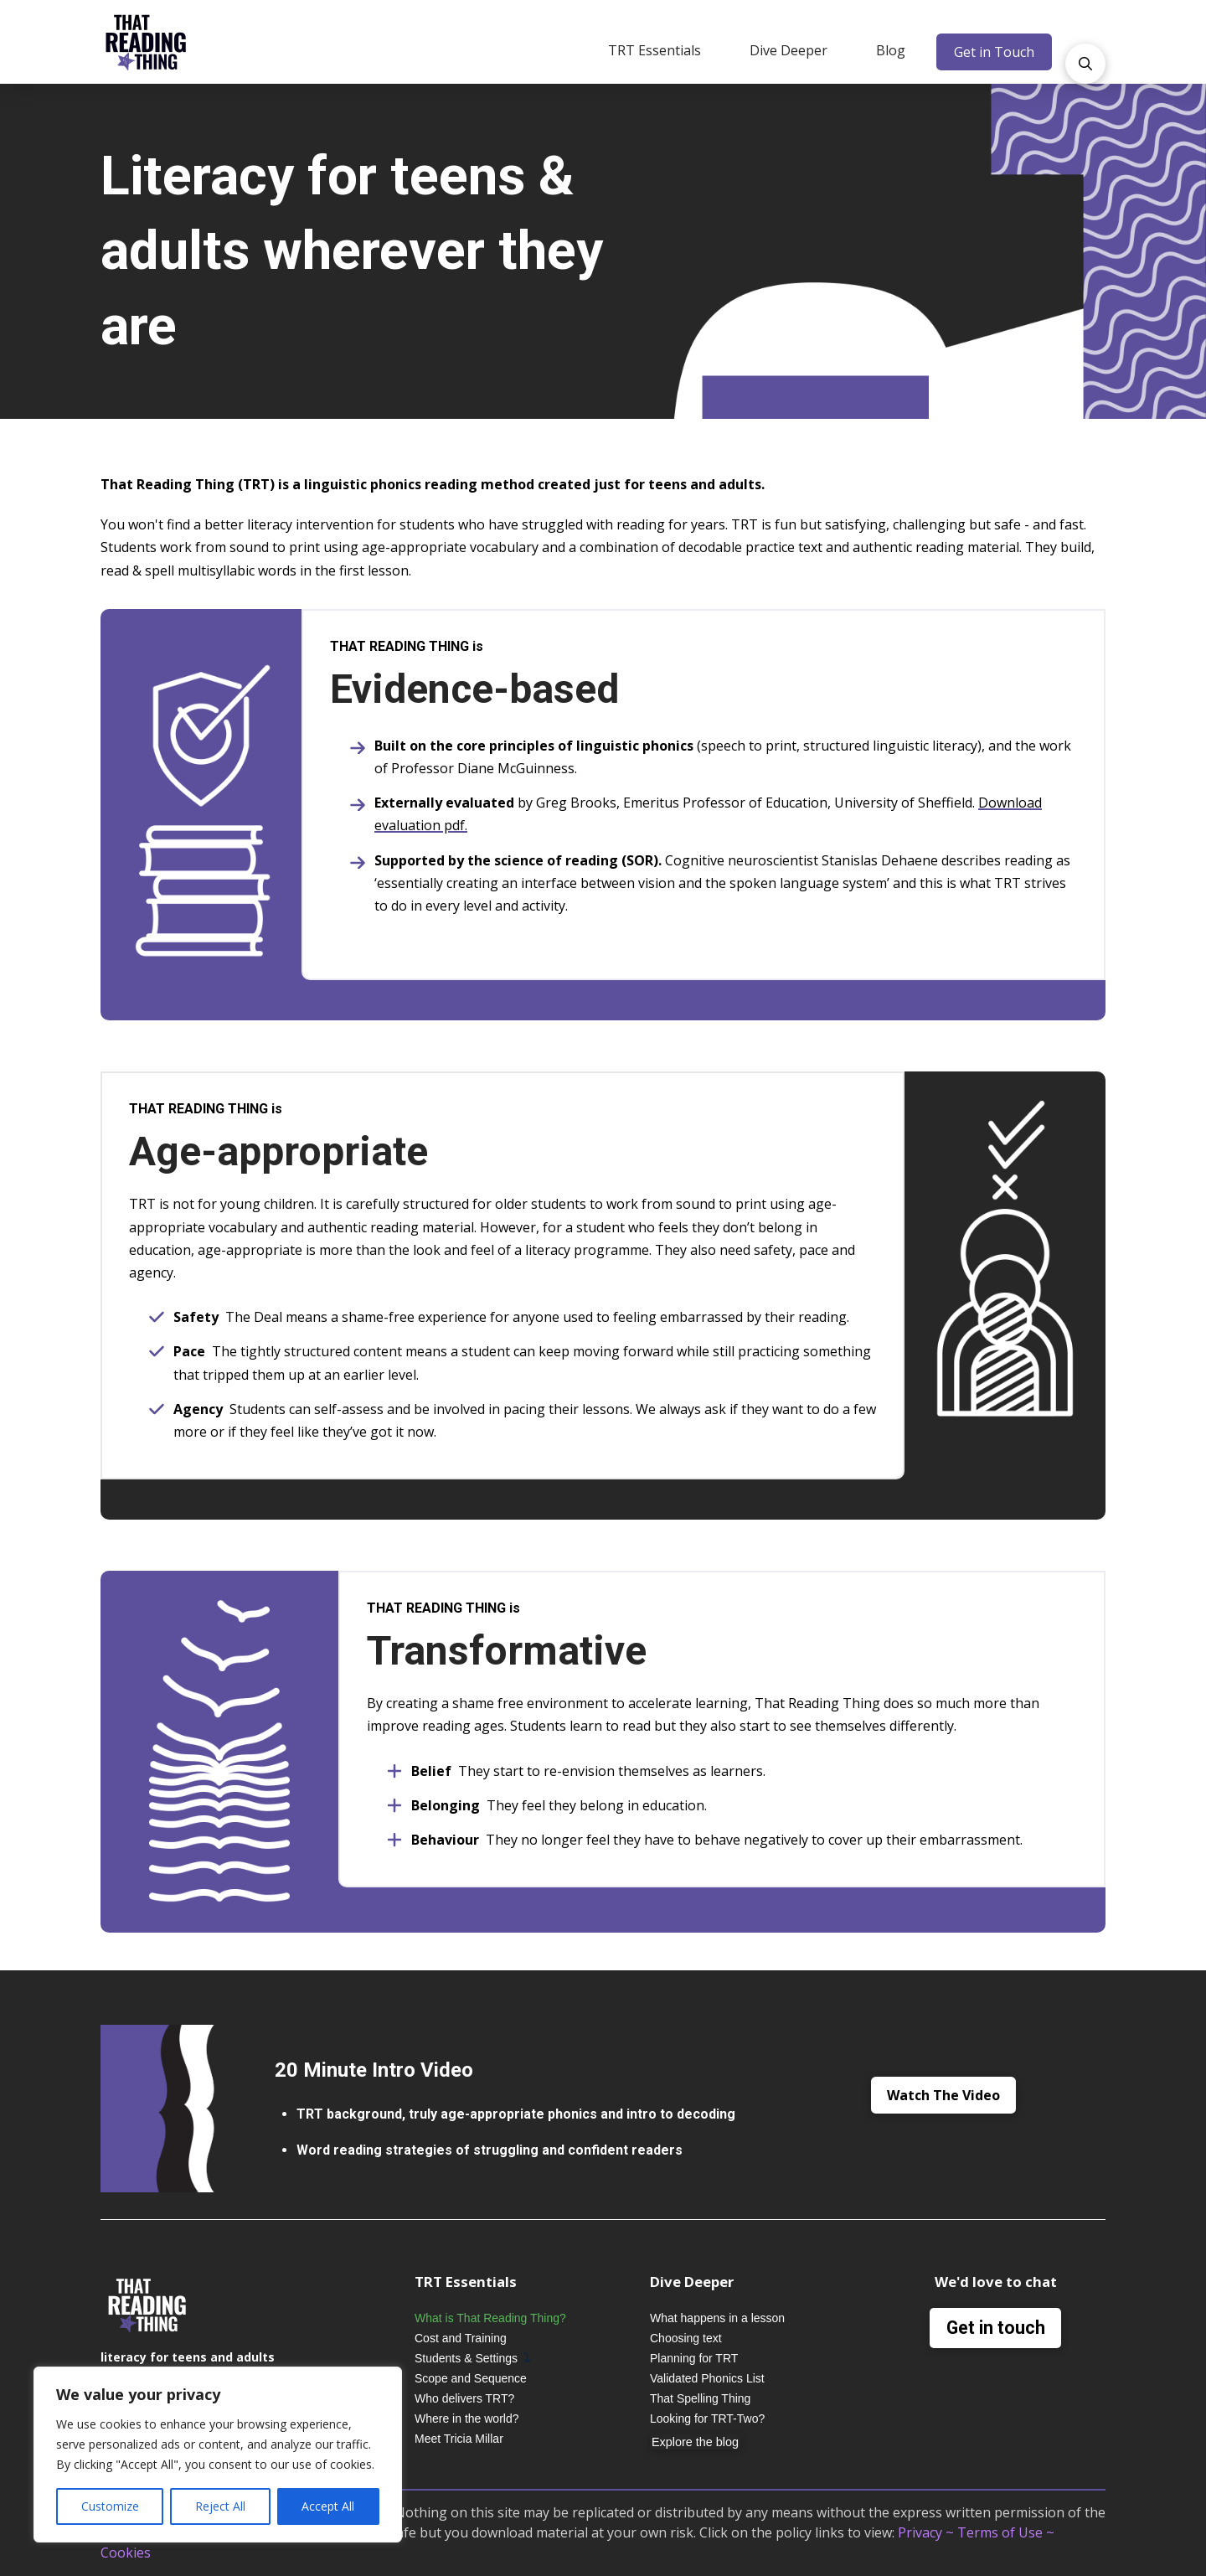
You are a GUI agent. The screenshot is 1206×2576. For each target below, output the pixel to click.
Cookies (125, 2552)
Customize (110, 2506)
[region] (218, 2454)
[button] (654, 50)
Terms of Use (1000, 2532)
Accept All (328, 2506)
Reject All (220, 2506)
